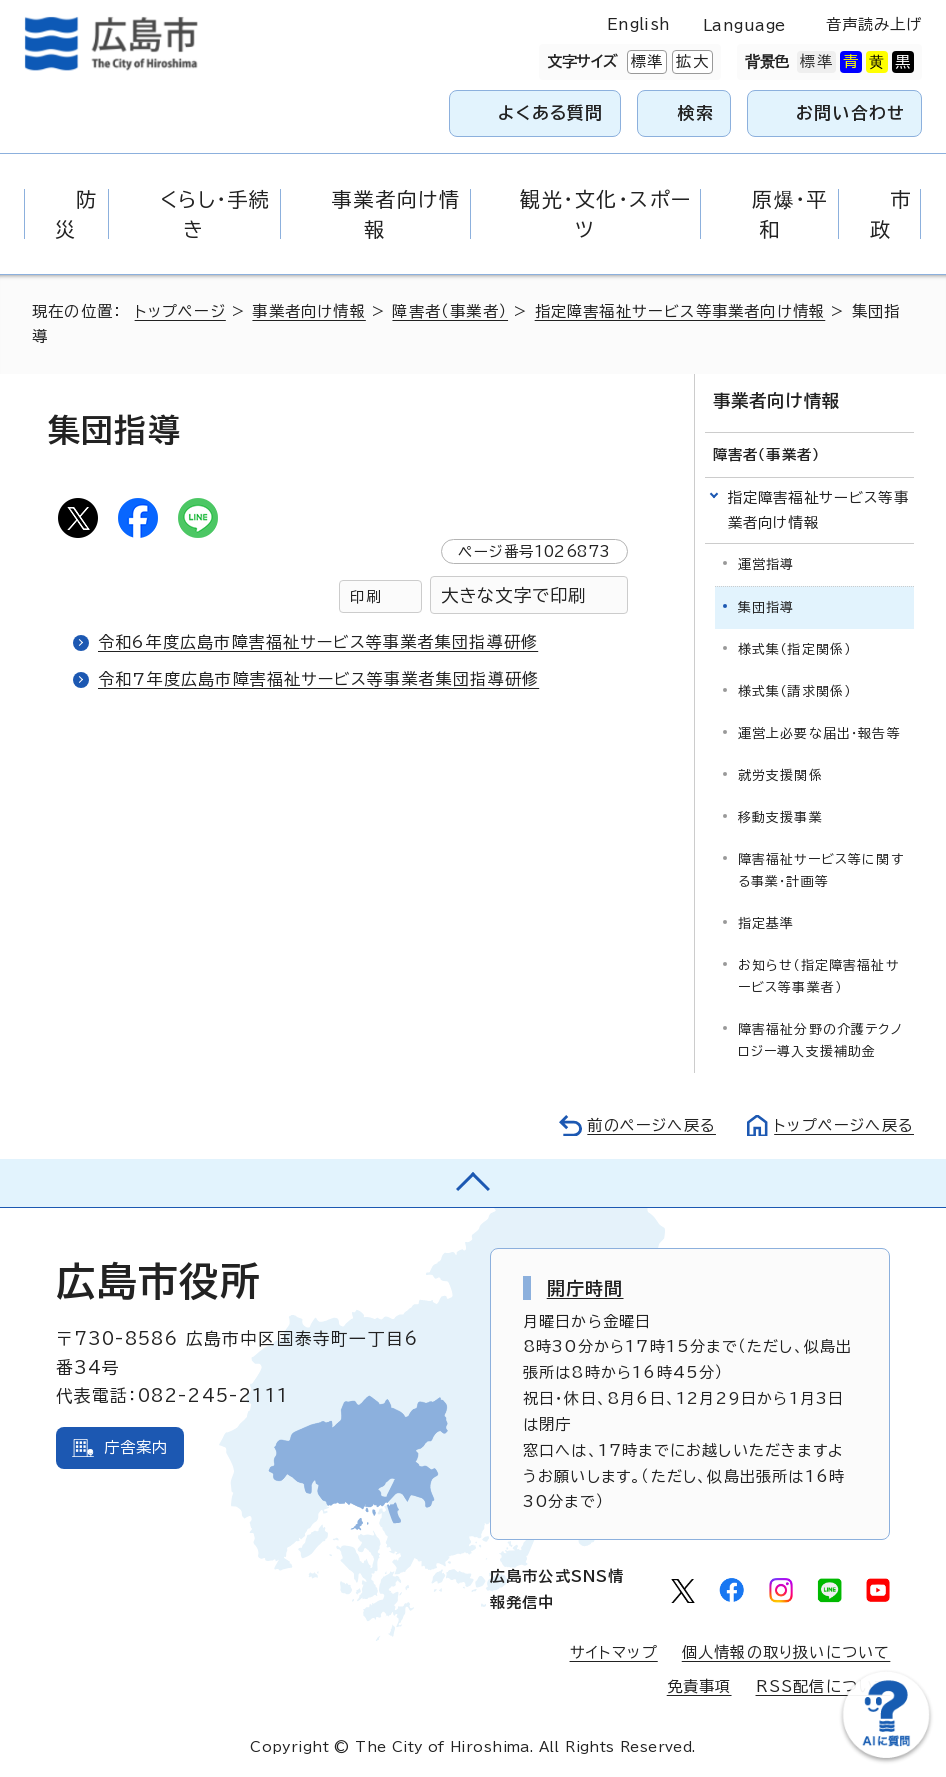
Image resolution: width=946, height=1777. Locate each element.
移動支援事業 (780, 817)
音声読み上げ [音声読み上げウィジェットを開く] (874, 24)
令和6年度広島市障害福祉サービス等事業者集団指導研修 (318, 642)
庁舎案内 (136, 1447)
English (639, 24)
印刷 (365, 596)
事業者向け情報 (308, 311)
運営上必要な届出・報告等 (819, 733)
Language (744, 25)
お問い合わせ (850, 112)
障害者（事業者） (450, 311)
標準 (645, 62)
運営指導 (766, 564)
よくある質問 (550, 112)
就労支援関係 (780, 775)
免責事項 (699, 1686)
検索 (696, 112)
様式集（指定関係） (795, 649)
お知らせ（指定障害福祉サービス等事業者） (818, 976)
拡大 (690, 62)
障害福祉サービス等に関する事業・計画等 (821, 870)
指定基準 (766, 923)
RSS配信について (823, 1686)
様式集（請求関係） (795, 691)
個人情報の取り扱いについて (786, 1652)
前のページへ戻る (651, 1125)
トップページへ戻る (844, 1125)
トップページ (180, 311)
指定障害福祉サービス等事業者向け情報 (680, 311)
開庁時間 (585, 1288)
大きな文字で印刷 (514, 595)
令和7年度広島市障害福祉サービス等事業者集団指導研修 (318, 679)
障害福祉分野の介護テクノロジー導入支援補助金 (820, 1040)
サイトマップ (614, 1652)
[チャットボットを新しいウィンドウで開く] (886, 1753)
